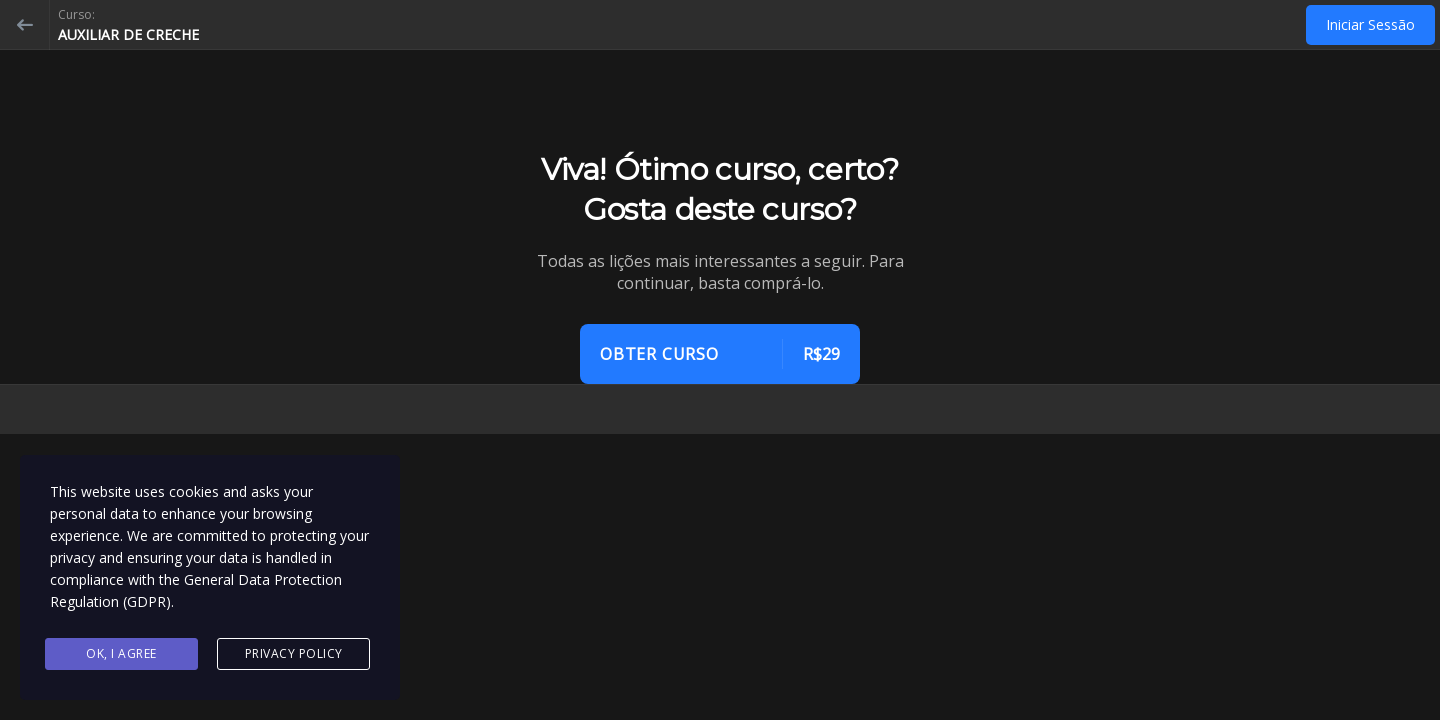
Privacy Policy (294, 653)
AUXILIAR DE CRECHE (128, 34)
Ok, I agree (121, 653)
